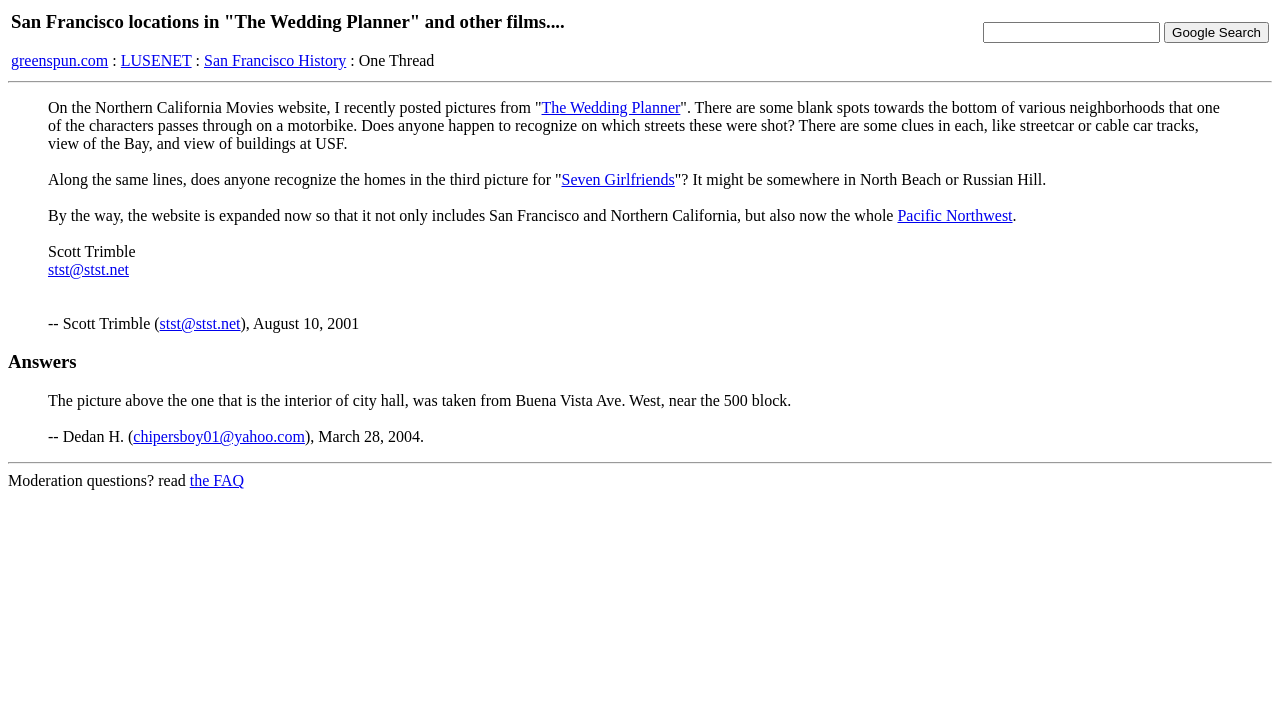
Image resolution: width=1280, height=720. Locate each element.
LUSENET (156, 60)
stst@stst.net (88, 269)
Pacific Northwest (954, 215)
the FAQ (217, 480)
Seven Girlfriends (618, 179)
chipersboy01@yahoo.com (219, 436)
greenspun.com (59, 60)
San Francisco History (275, 60)
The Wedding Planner (611, 107)
